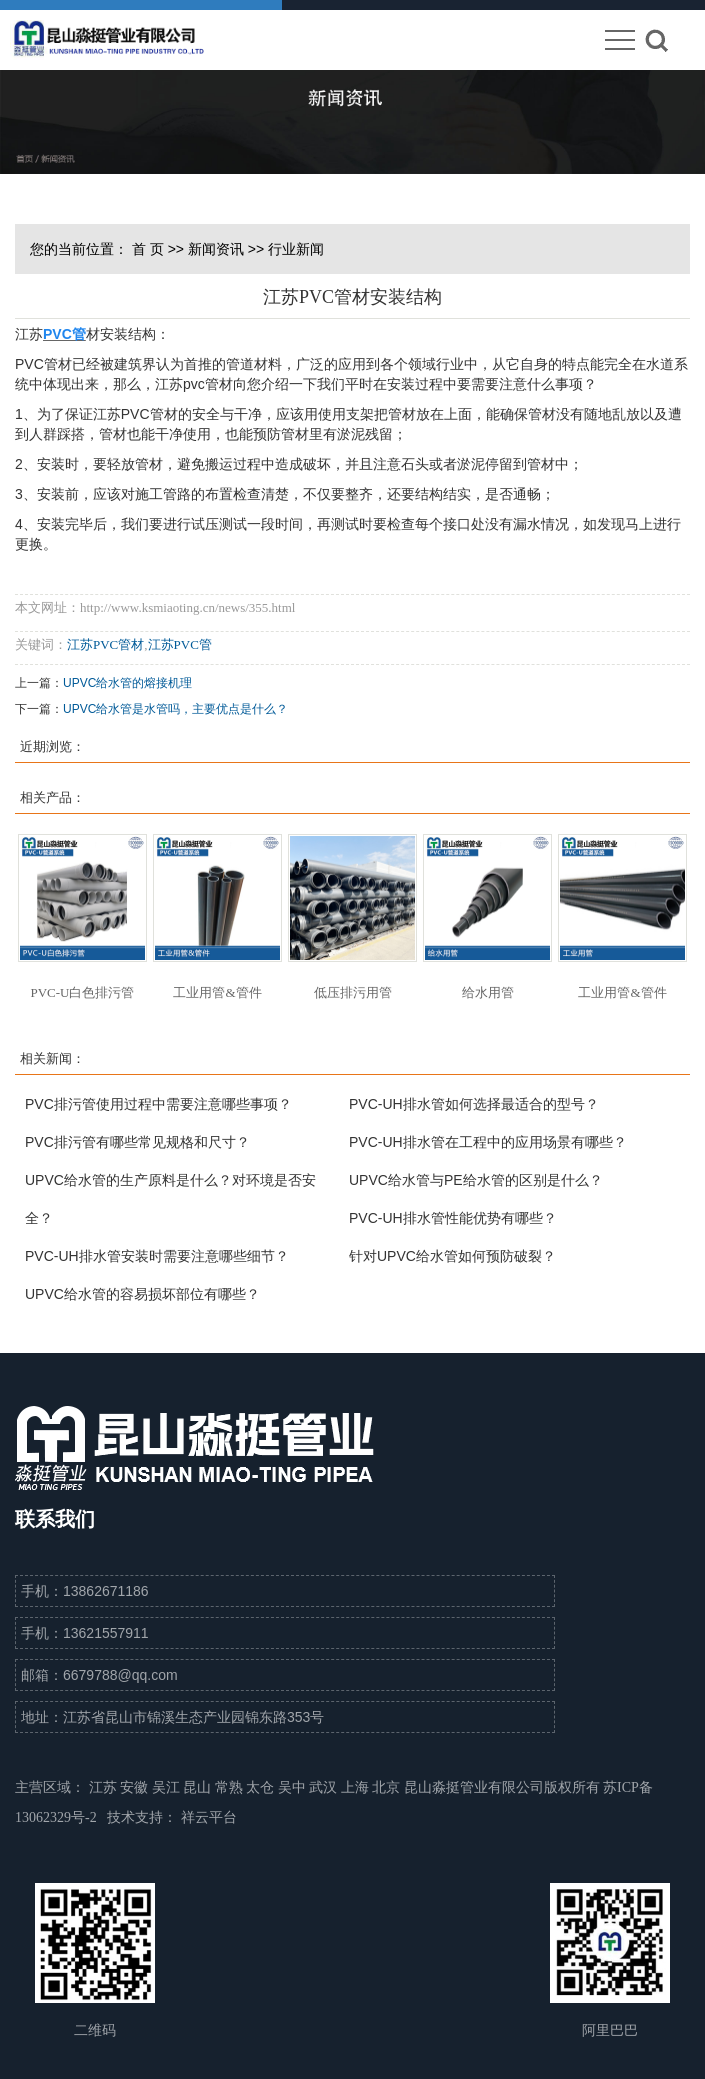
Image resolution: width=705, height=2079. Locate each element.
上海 (357, 1787)
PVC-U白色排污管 (82, 992)
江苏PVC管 (180, 644)
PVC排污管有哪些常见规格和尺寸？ (137, 1142)
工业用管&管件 (217, 992)
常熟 (231, 1787)
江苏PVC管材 (105, 644)
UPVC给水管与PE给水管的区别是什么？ (476, 1180)
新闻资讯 (216, 249)
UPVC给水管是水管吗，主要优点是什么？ (175, 709)
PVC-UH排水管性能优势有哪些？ (453, 1218)
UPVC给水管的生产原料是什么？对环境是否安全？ (170, 1199)
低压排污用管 (353, 992)
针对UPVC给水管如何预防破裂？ (452, 1256)
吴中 (294, 1787)
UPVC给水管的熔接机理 (127, 683)
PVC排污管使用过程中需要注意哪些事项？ (158, 1104)
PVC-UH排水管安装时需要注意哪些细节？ (157, 1256)
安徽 (136, 1787)
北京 (388, 1787)
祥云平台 (209, 1817)
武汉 (325, 1787)
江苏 (105, 1787)
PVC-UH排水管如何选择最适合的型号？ (474, 1104)
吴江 (168, 1787)
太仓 (262, 1787)
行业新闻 (296, 249)
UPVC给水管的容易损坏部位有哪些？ (142, 1294)
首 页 (148, 249)
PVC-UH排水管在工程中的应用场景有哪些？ (488, 1142)
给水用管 (488, 992)
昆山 (199, 1787)
